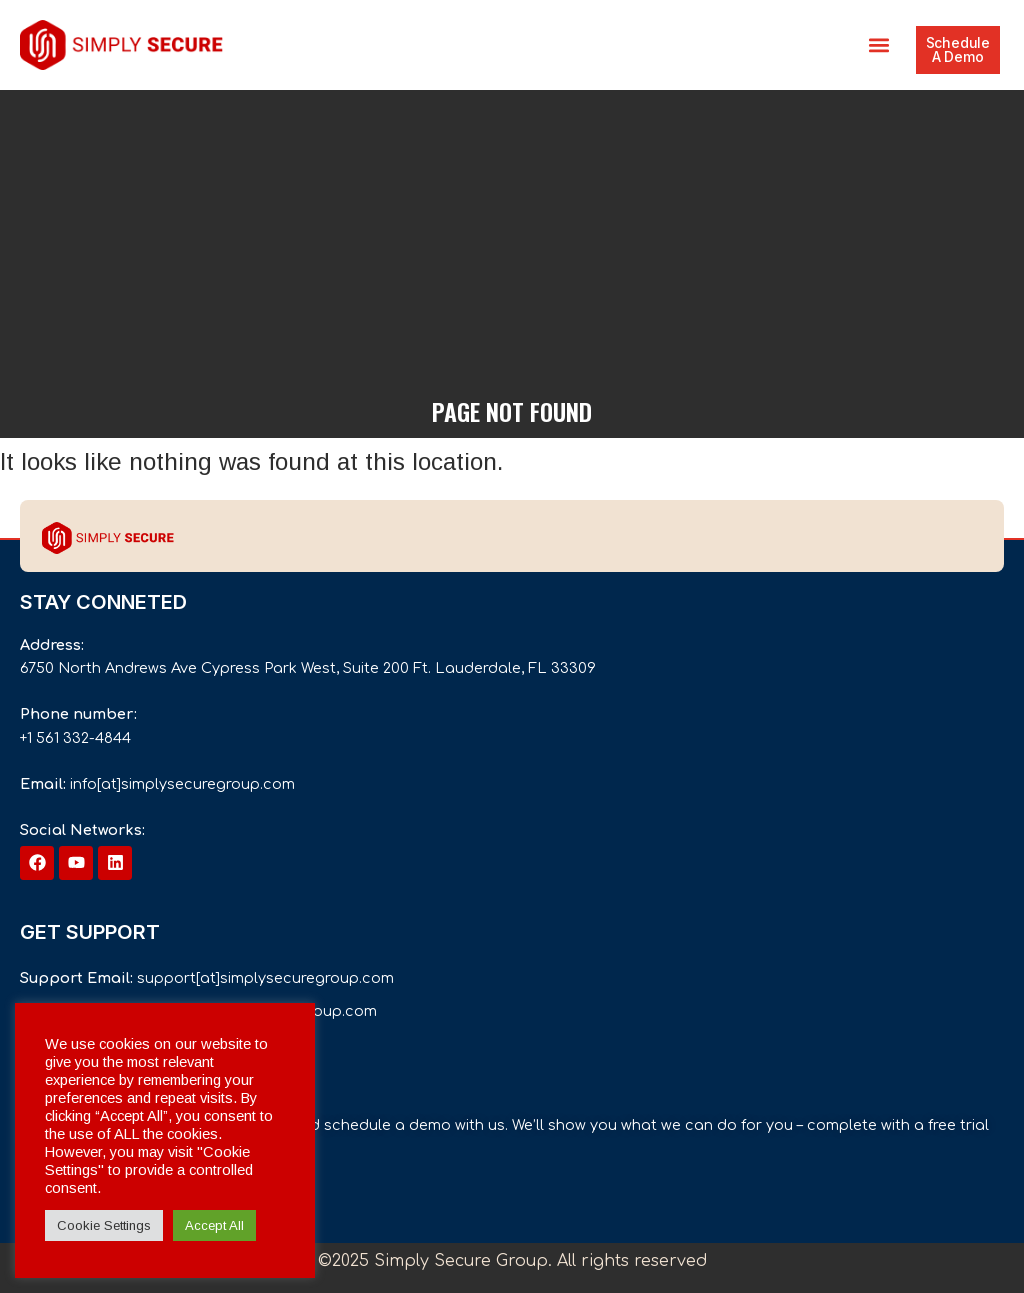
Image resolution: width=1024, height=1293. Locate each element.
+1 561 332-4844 (75, 738)
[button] (879, 45)
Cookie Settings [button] (104, 1225)
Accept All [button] (214, 1225)
